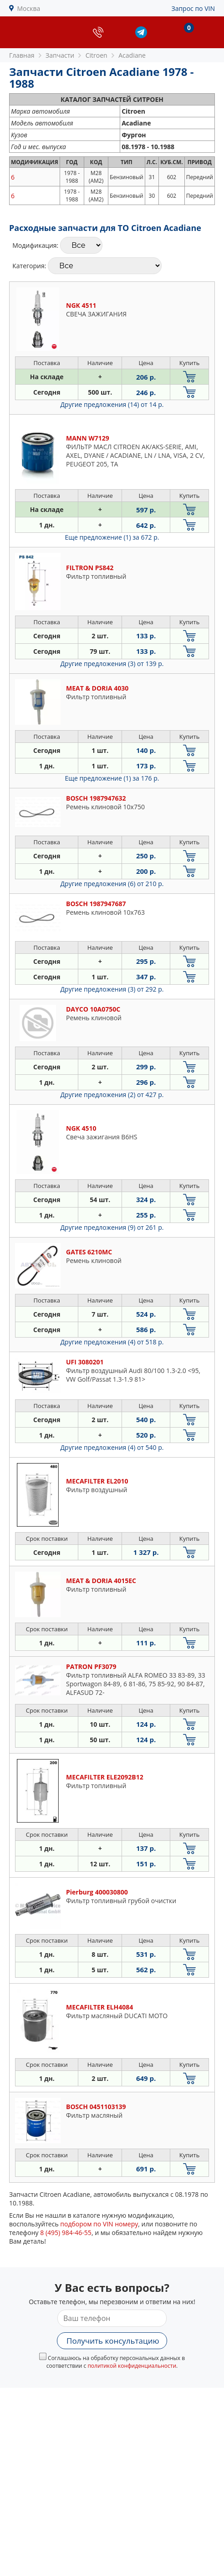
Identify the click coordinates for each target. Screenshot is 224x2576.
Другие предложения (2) (112, 1094)
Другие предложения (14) (112, 404)
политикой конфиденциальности (131, 2366)
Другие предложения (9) (112, 1227)
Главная (22, 55)
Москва (29, 8)
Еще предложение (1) (112, 537)
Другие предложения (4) (112, 1342)
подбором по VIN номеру (99, 2224)
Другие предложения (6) (112, 883)
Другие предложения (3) (112, 663)
